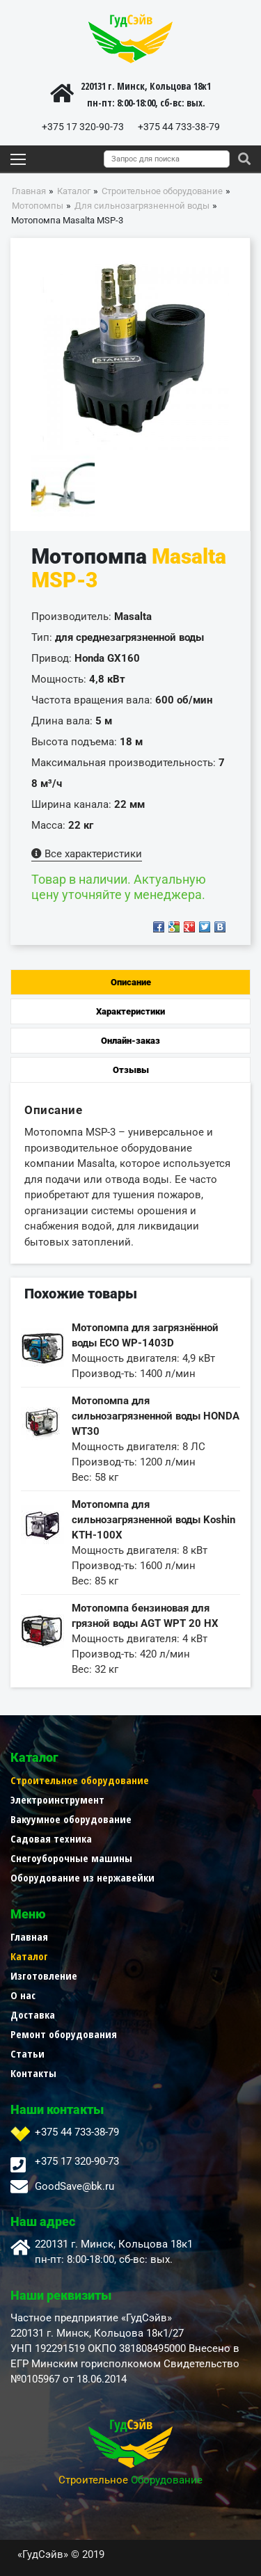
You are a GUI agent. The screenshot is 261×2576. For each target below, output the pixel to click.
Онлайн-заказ (130, 1040)
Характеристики (130, 1011)
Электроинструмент (57, 1799)
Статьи (27, 2053)
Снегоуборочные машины (71, 1858)
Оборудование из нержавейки (82, 1877)
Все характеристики (86, 854)
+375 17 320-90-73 (83, 126)
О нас (22, 1995)
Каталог (29, 1956)
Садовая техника (51, 1838)
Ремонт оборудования (63, 2034)
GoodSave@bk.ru (74, 2186)
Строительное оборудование (79, 1780)
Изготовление (43, 1975)
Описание (131, 982)
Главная (29, 1936)
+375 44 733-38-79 (179, 126)
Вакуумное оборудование (71, 1819)
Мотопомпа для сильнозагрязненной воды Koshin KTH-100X (153, 1519)
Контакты (33, 2073)
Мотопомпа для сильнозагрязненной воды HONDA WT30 (155, 1416)
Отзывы (131, 1070)
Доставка (32, 2014)
